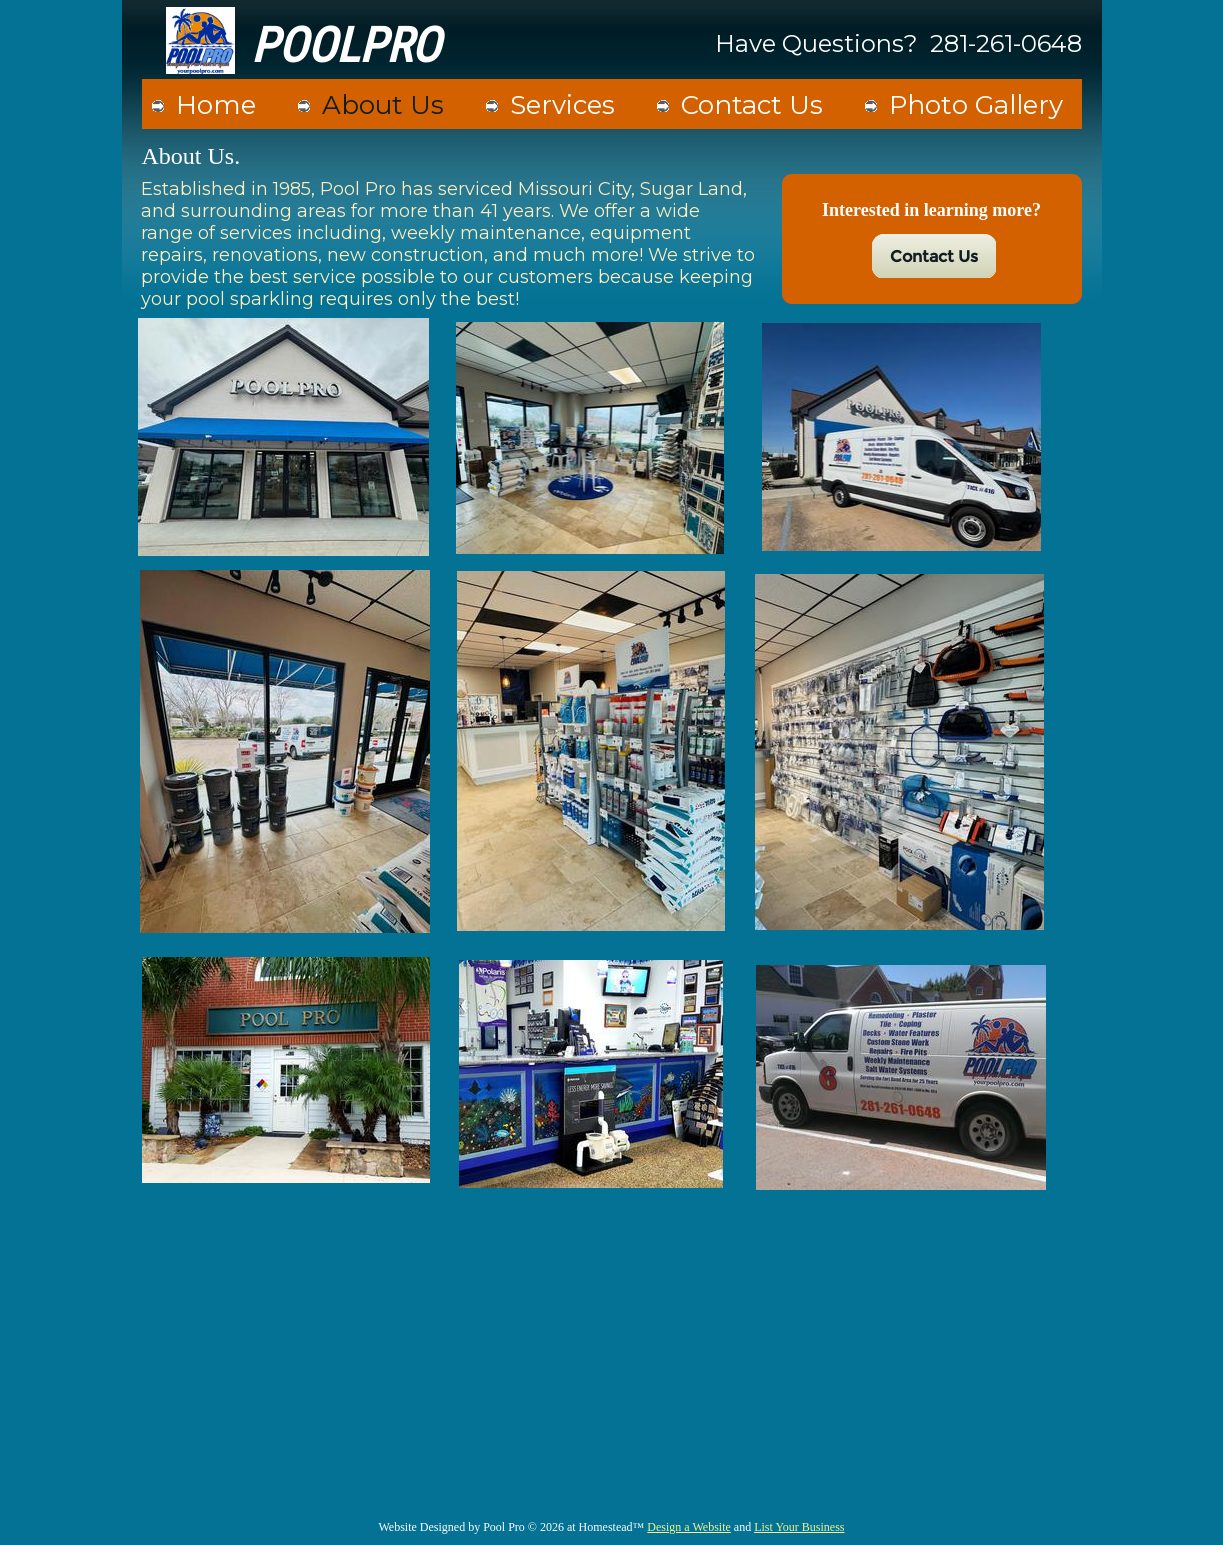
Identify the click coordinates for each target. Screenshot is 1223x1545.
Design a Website (688, 1527)
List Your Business (799, 1527)
